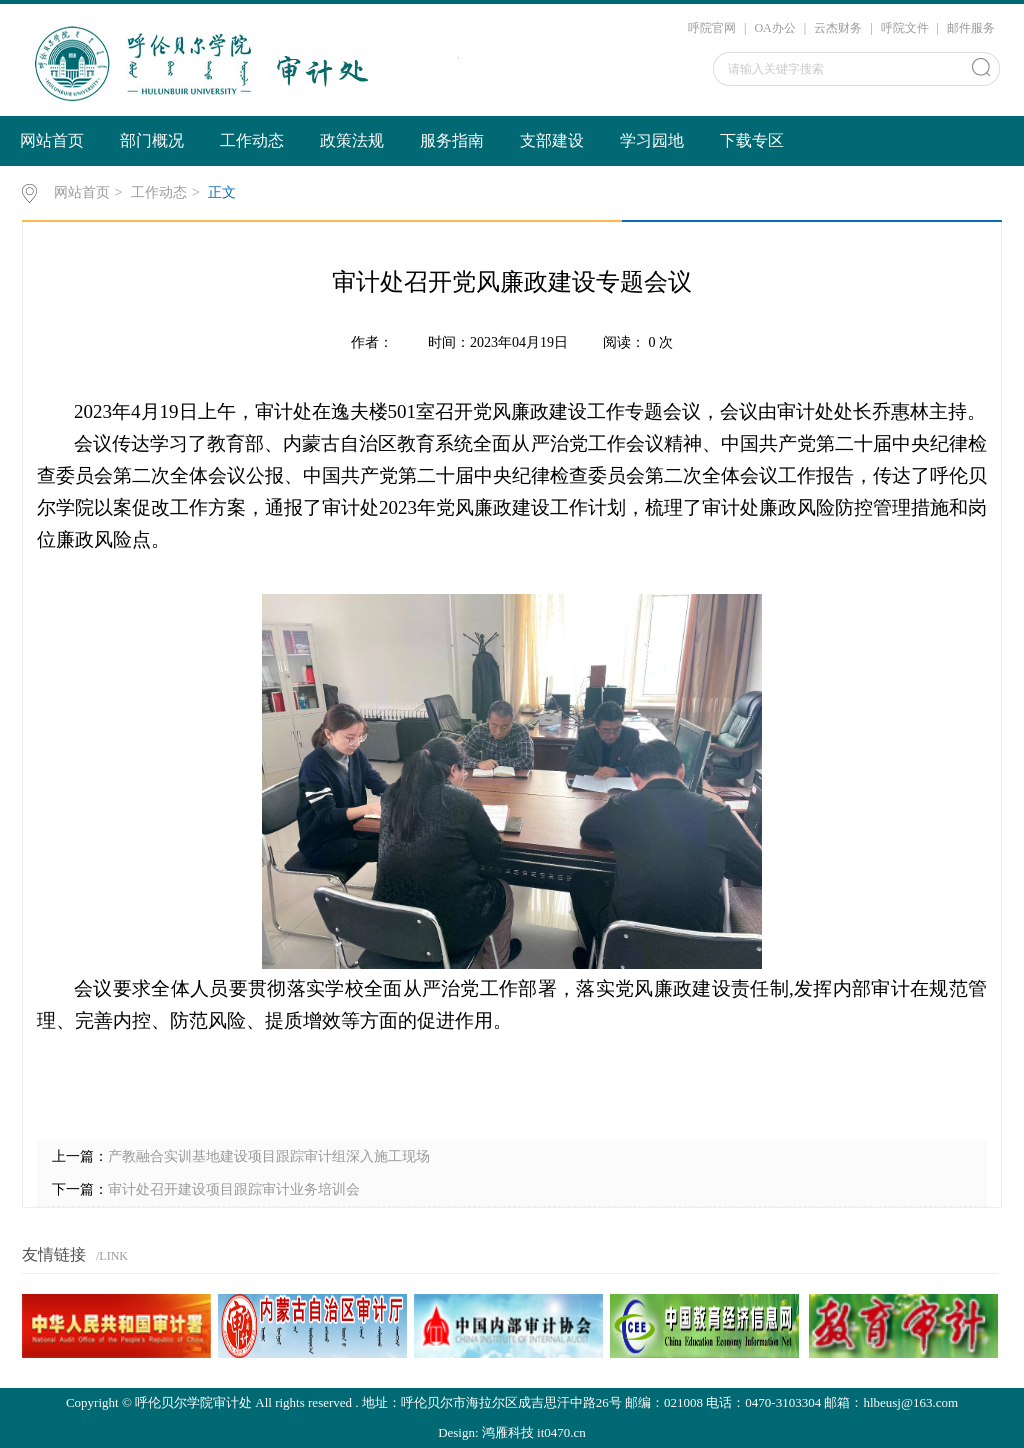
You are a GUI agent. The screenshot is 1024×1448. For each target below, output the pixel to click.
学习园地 (652, 140)
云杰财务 (838, 28)
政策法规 (352, 140)
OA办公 (774, 28)
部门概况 (152, 140)
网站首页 (52, 140)
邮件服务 (971, 28)
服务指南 (452, 140)
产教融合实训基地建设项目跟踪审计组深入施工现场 (269, 1156)
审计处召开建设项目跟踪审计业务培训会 (234, 1189)
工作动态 (252, 140)
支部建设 (552, 140)
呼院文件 (905, 28)
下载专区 (752, 140)
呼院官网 (712, 28)
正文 (222, 192)
